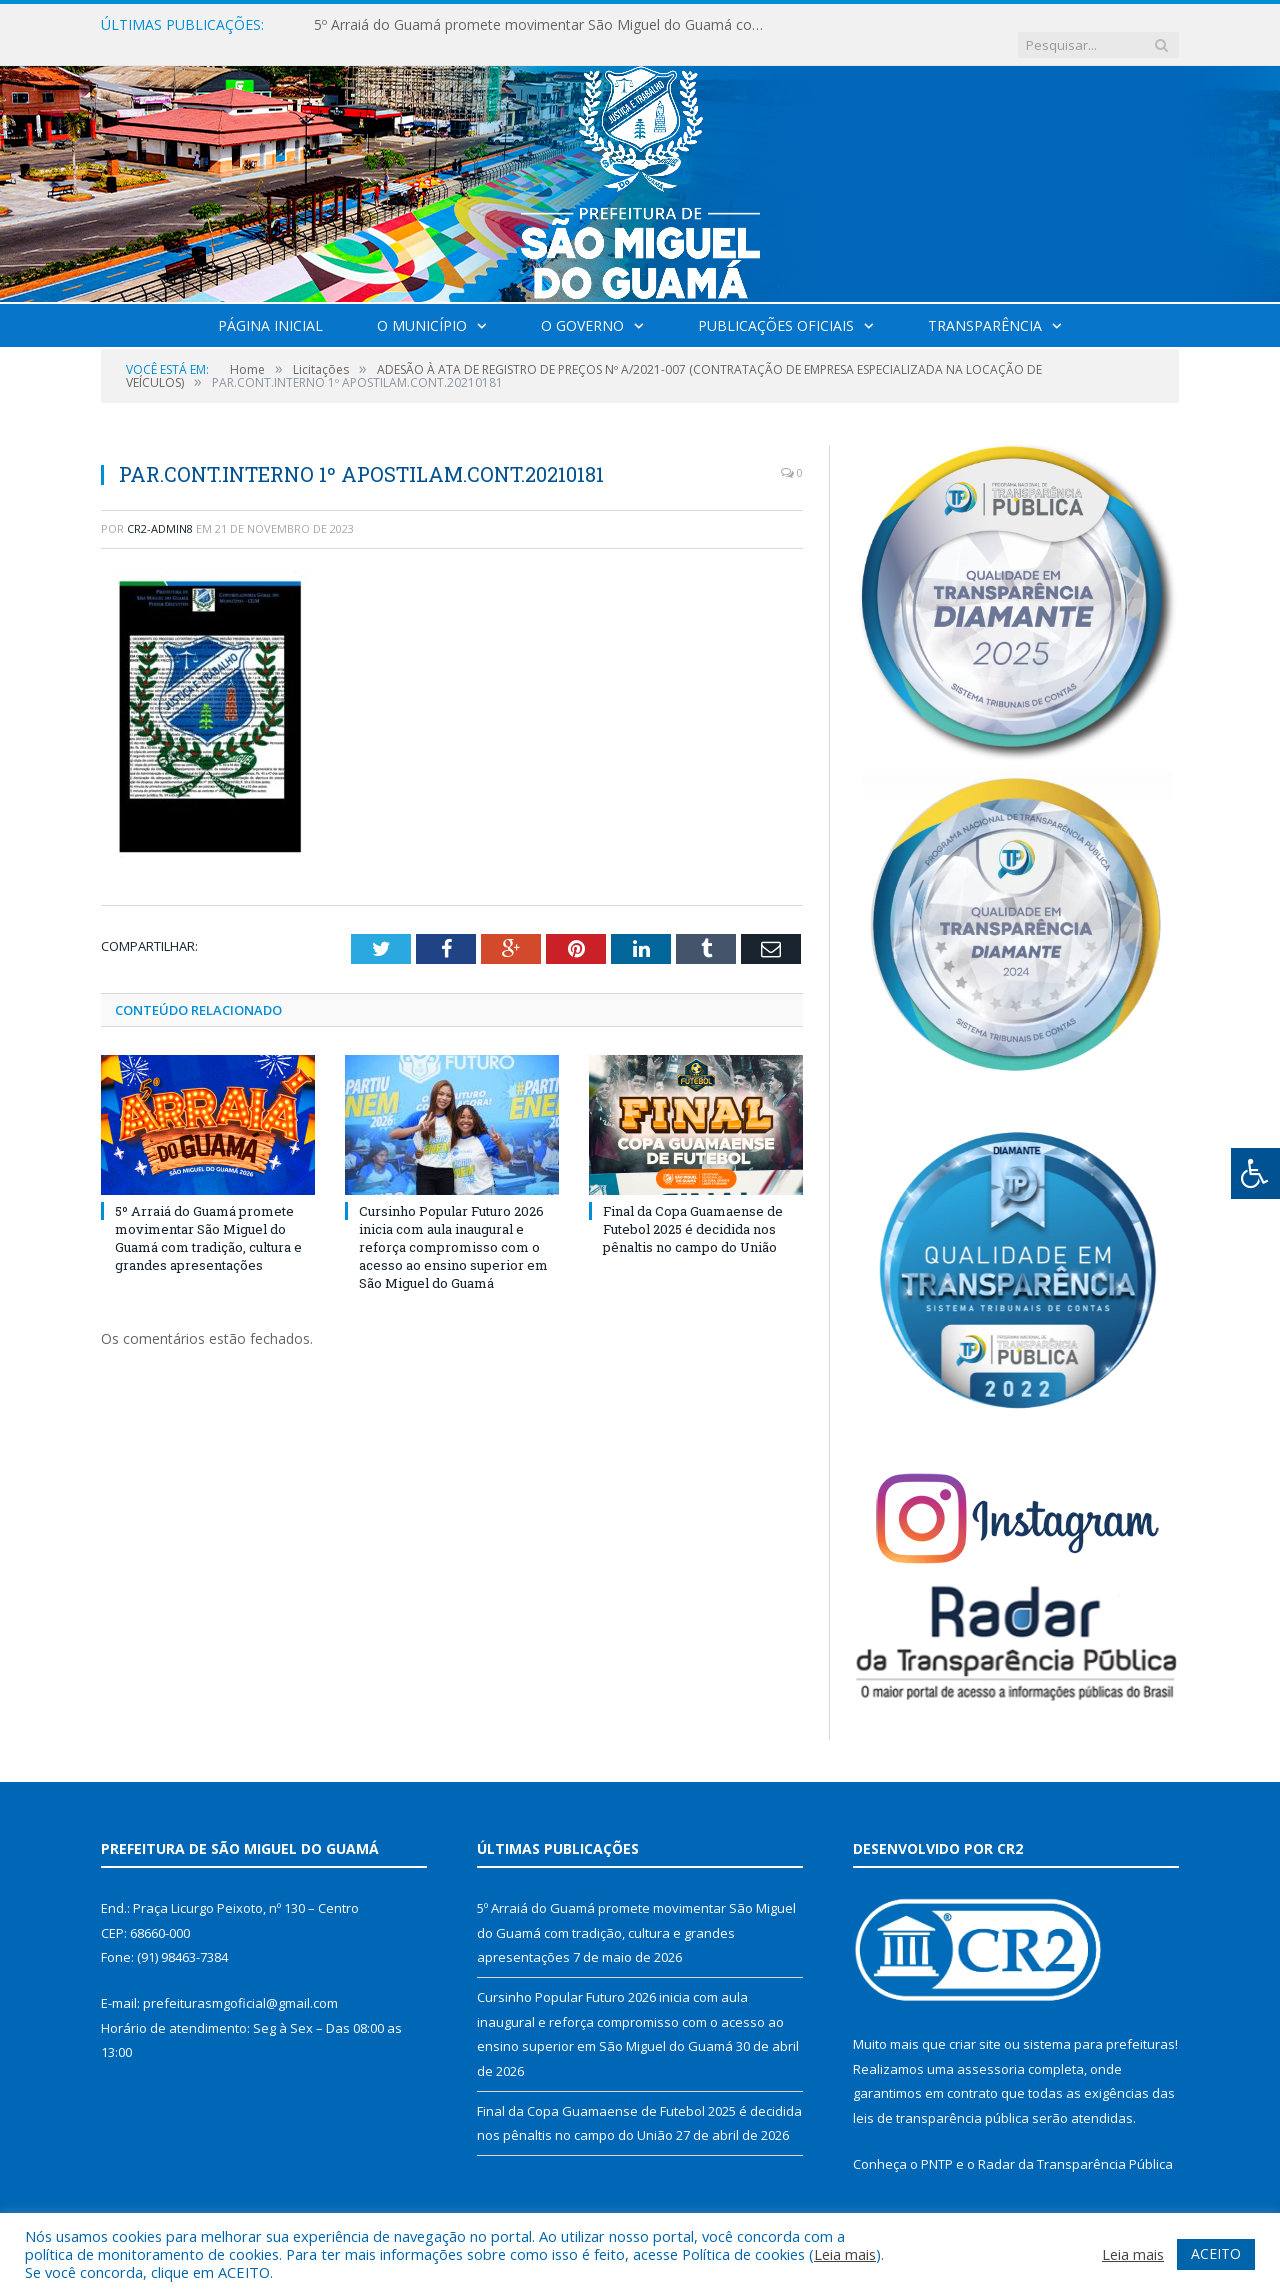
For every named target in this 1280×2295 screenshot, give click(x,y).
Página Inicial (270, 305)
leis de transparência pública (941, 2098)
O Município (422, 305)
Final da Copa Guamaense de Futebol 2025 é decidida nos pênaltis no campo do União (693, 1208)
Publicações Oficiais (776, 305)
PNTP (937, 2144)
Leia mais (845, 2254)
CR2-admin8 (160, 508)
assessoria (991, 2049)
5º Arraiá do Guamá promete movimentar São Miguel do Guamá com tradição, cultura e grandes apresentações (544, 25)
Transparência (985, 305)
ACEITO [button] (1216, 2253)
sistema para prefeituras (1099, 2024)
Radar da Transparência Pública (1075, 2144)
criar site (975, 2024)
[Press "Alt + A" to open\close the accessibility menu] (1255, 1173)
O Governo (582, 305)
